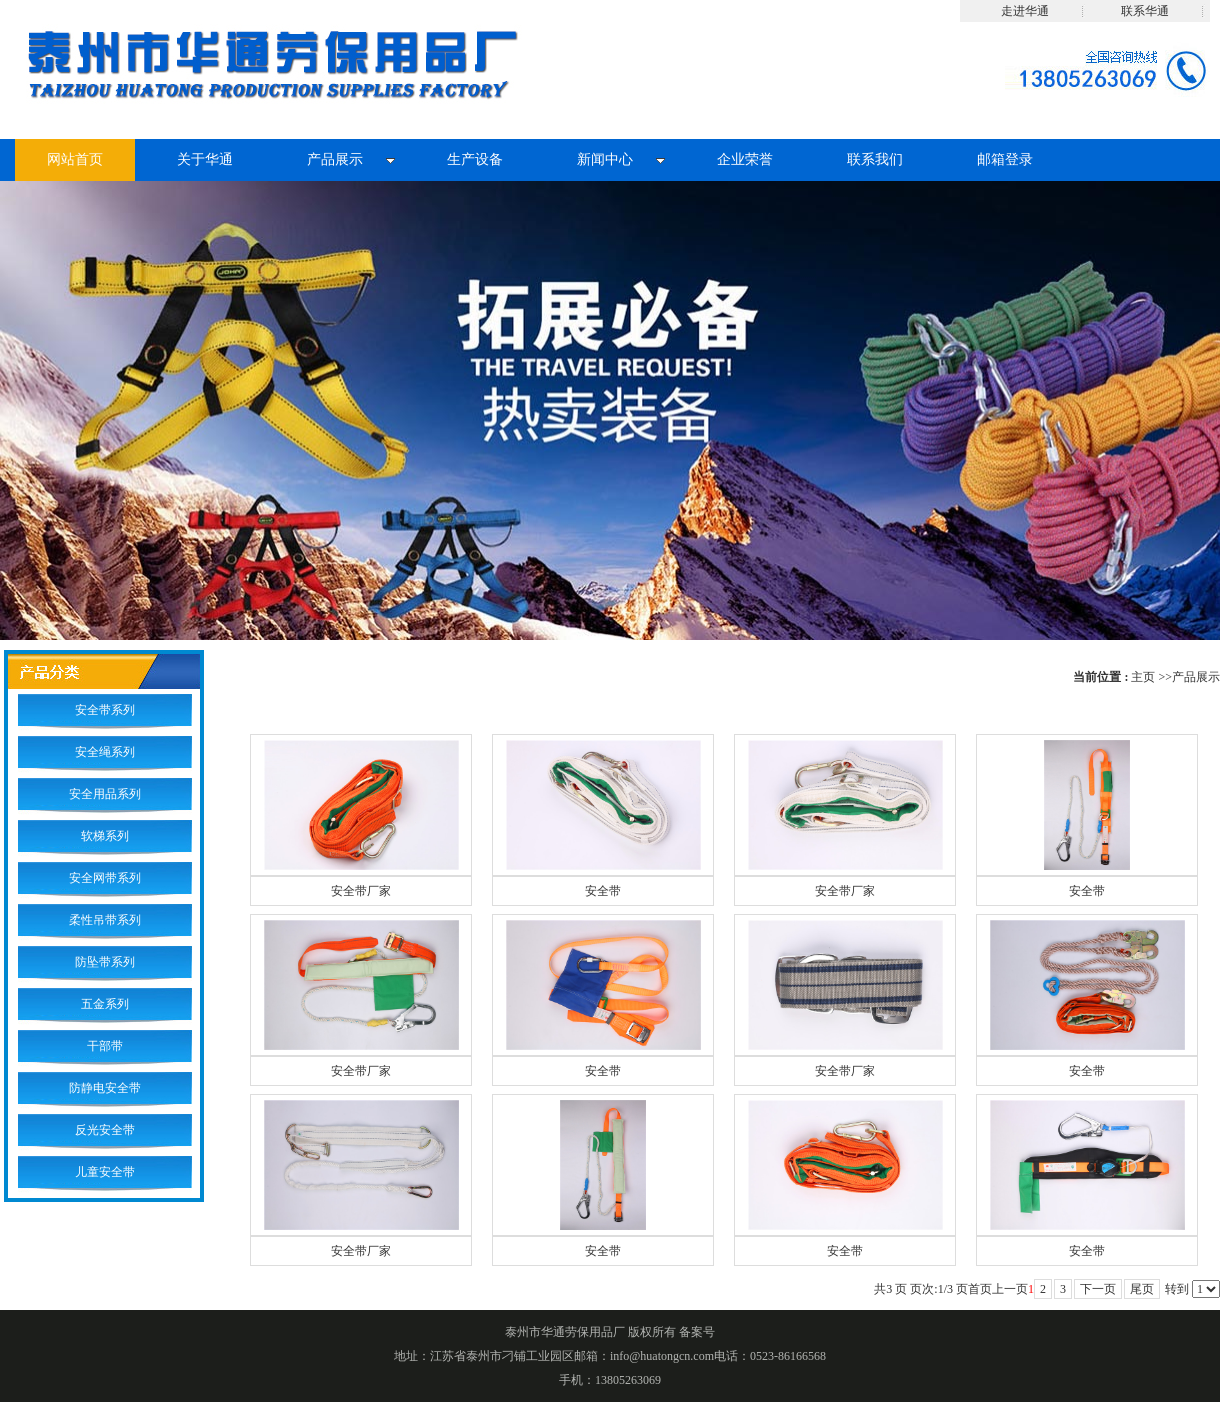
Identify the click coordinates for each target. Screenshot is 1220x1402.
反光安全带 (105, 1130)
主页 (1143, 677)
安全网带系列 (105, 878)
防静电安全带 (105, 1088)
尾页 (1142, 1289)
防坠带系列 (105, 962)
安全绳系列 (105, 752)
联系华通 (1145, 11)
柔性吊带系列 (105, 920)
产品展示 (1196, 677)
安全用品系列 (105, 794)
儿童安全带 (105, 1172)
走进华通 (1025, 11)
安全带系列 (105, 710)
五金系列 (105, 1004)
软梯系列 (105, 836)
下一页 (1098, 1289)
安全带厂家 (361, 891)
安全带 (603, 891)
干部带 (105, 1046)
